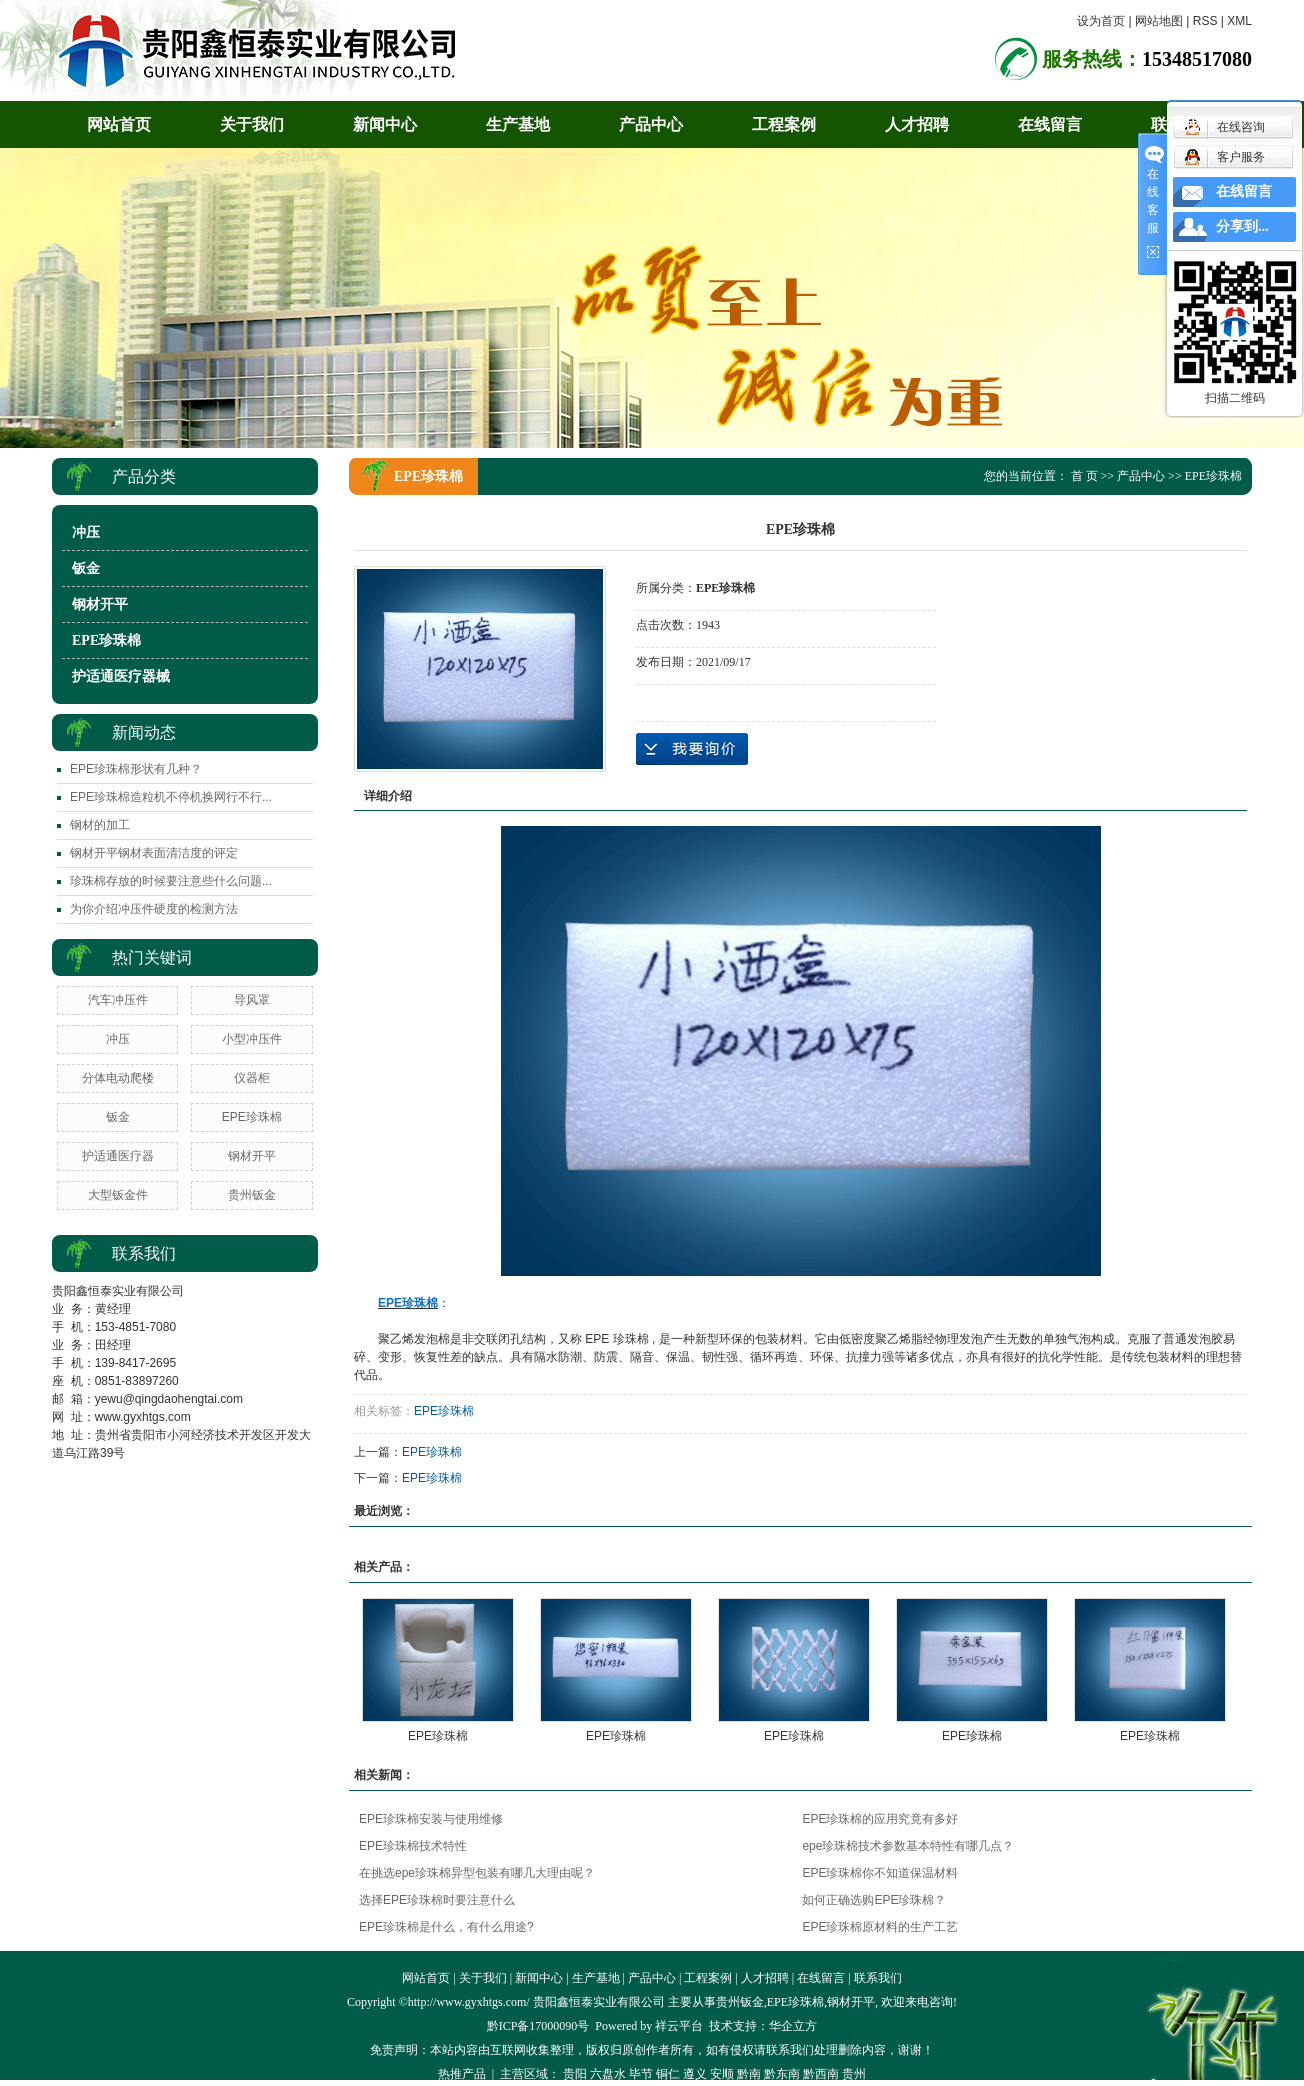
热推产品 (462, 2074)
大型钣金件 (118, 1195)
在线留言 (1050, 124)
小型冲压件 (252, 1039)
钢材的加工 (100, 825)
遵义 (695, 2074)
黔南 (749, 2074)
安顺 (722, 2074)
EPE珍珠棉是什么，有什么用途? (446, 1927)
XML (1239, 21)
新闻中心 (385, 124)
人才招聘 (917, 124)
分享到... (1242, 226)
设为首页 (1101, 21)
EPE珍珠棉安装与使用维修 (431, 1819)
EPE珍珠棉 (106, 640)
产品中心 (651, 124)
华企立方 (793, 2026)
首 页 (1084, 476)
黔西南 (821, 2074)
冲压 (86, 532)
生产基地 (518, 124)
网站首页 (119, 124)
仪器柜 (252, 1078)
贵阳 (575, 2074)
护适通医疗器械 (121, 676)
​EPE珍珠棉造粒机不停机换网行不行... (171, 797)
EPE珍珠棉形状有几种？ (136, 769)
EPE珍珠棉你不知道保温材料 (880, 1873)
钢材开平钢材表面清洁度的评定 (154, 853)
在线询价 (692, 749)
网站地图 (1159, 21)
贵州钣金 (252, 1195)
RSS (1205, 21)
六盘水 (608, 2074)
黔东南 (782, 2074)
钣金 (86, 568)
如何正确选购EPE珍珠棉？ (874, 1900)
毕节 (641, 2074)
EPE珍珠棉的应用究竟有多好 (880, 1819)
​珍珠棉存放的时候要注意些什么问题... (171, 881)
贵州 (854, 2074)
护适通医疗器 (118, 1156)
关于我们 (252, 124)
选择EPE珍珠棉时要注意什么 (437, 1900)
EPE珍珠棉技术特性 (413, 1846)
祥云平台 (679, 2026)
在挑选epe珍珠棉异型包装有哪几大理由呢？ (477, 1873)
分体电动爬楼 (118, 1078)
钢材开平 (100, 604)
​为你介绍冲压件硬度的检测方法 (154, 909)
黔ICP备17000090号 (538, 2026)
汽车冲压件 (118, 1000)
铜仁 (668, 2074)
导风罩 (252, 1000)
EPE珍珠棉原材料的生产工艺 (880, 1927)
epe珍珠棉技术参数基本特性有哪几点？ (908, 1846)
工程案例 (784, 124)
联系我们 (1183, 124)
